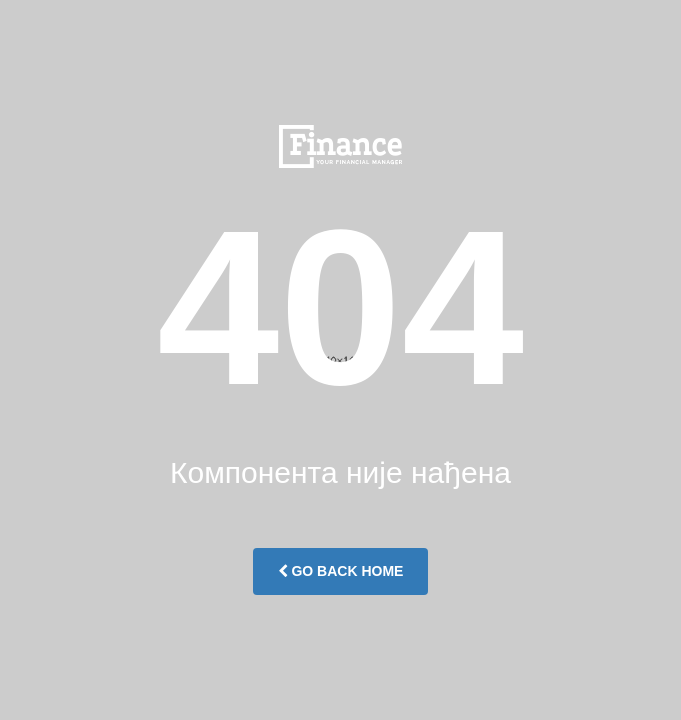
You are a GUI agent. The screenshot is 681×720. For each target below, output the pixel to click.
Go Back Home (341, 571)
